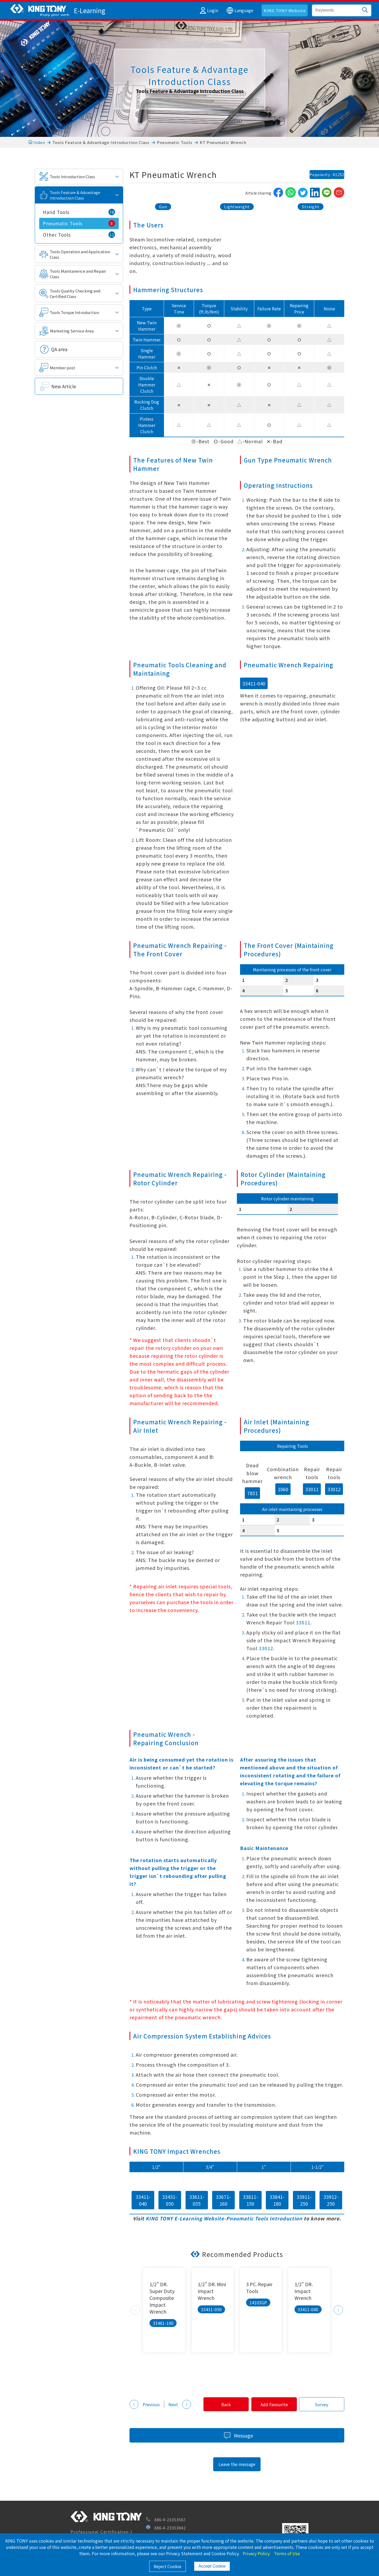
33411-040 (253, 683)
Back (223, 2404)
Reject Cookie (167, 2566)
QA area (59, 349)
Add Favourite (272, 2404)
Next (338, 2310)
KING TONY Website (285, 10)
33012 (334, 1489)
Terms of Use (287, 2553)
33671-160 (223, 2200)
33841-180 (277, 2200)
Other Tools (79, 234)
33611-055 (196, 2200)
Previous (135, 2310)
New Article (63, 386)
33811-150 (250, 2200)
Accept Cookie (212, 2566)
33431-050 (169, 2200)
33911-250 (304, 2200)
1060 (283, 1489)
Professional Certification (100, 2531)
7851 (252, 1493)
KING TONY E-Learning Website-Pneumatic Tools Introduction (224, 2218)
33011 (311, 1489)
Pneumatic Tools (174, 142)
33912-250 (330, 2200)
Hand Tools (79, 212)
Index (36, 142)
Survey (321, 2404)
